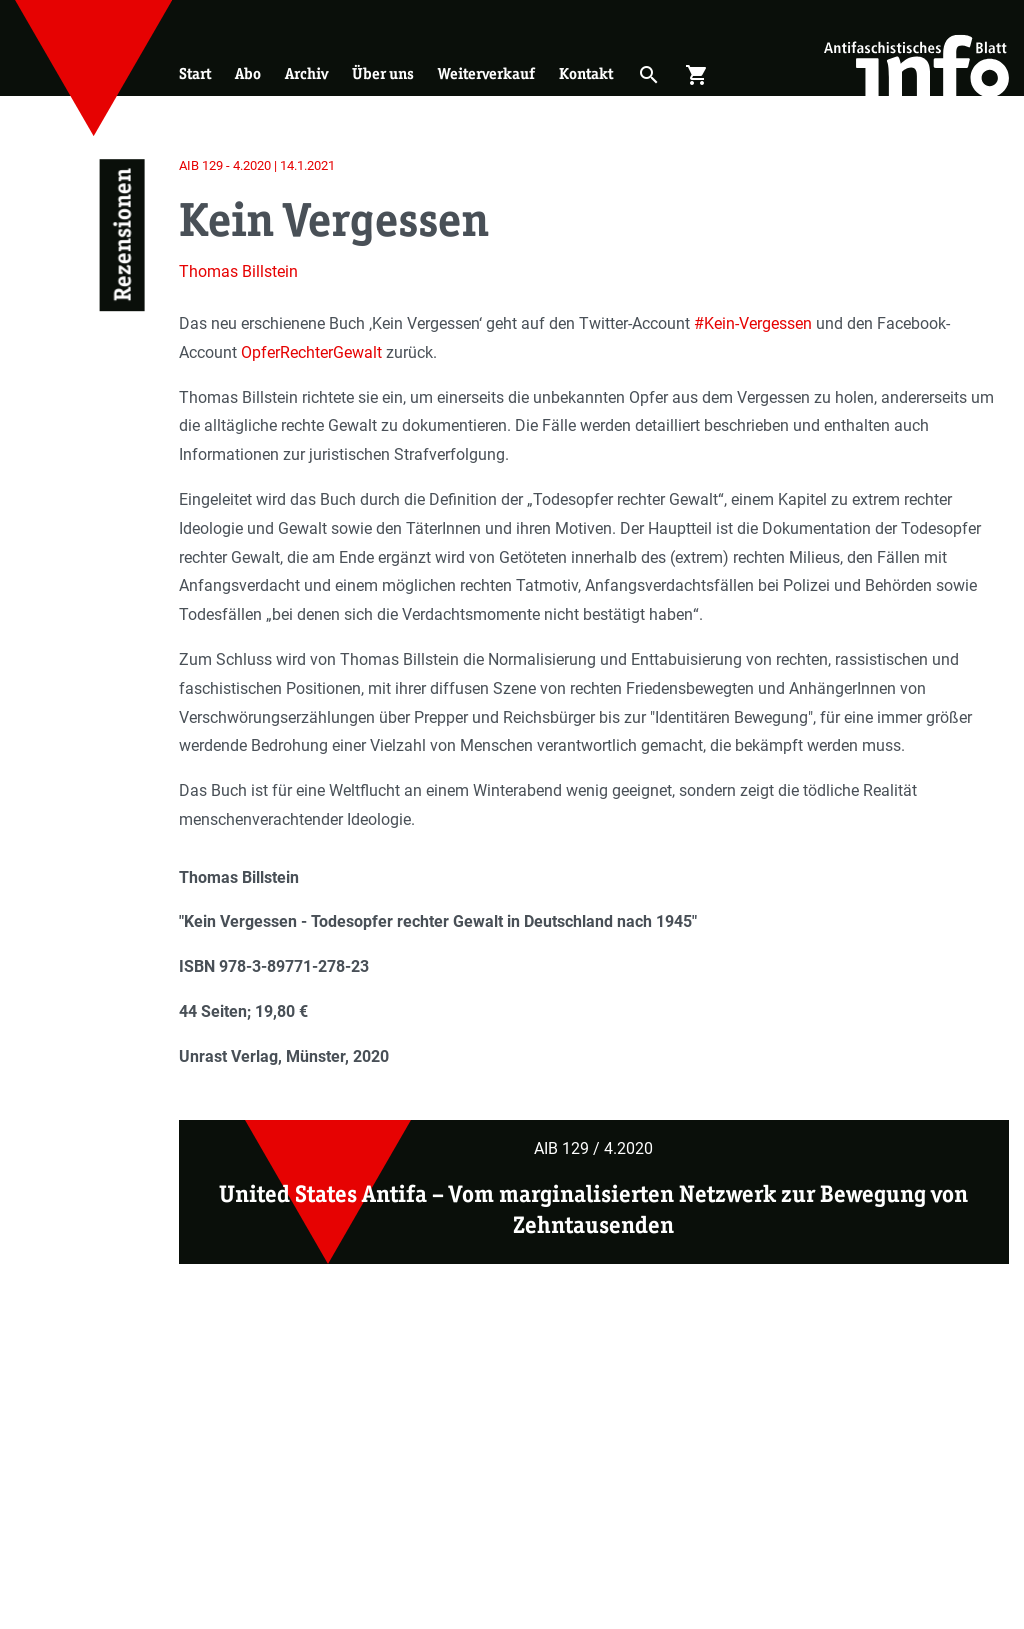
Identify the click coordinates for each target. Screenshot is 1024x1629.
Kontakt (586, 73)
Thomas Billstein (238, 271)
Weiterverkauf (486, 73)
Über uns (383, 73)
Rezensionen (122, 235)
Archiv (306, 73)
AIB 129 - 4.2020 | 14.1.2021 (257, 165)
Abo (248, 73)
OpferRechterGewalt (311, 352)
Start (195, 73)
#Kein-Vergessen (753, 323)
